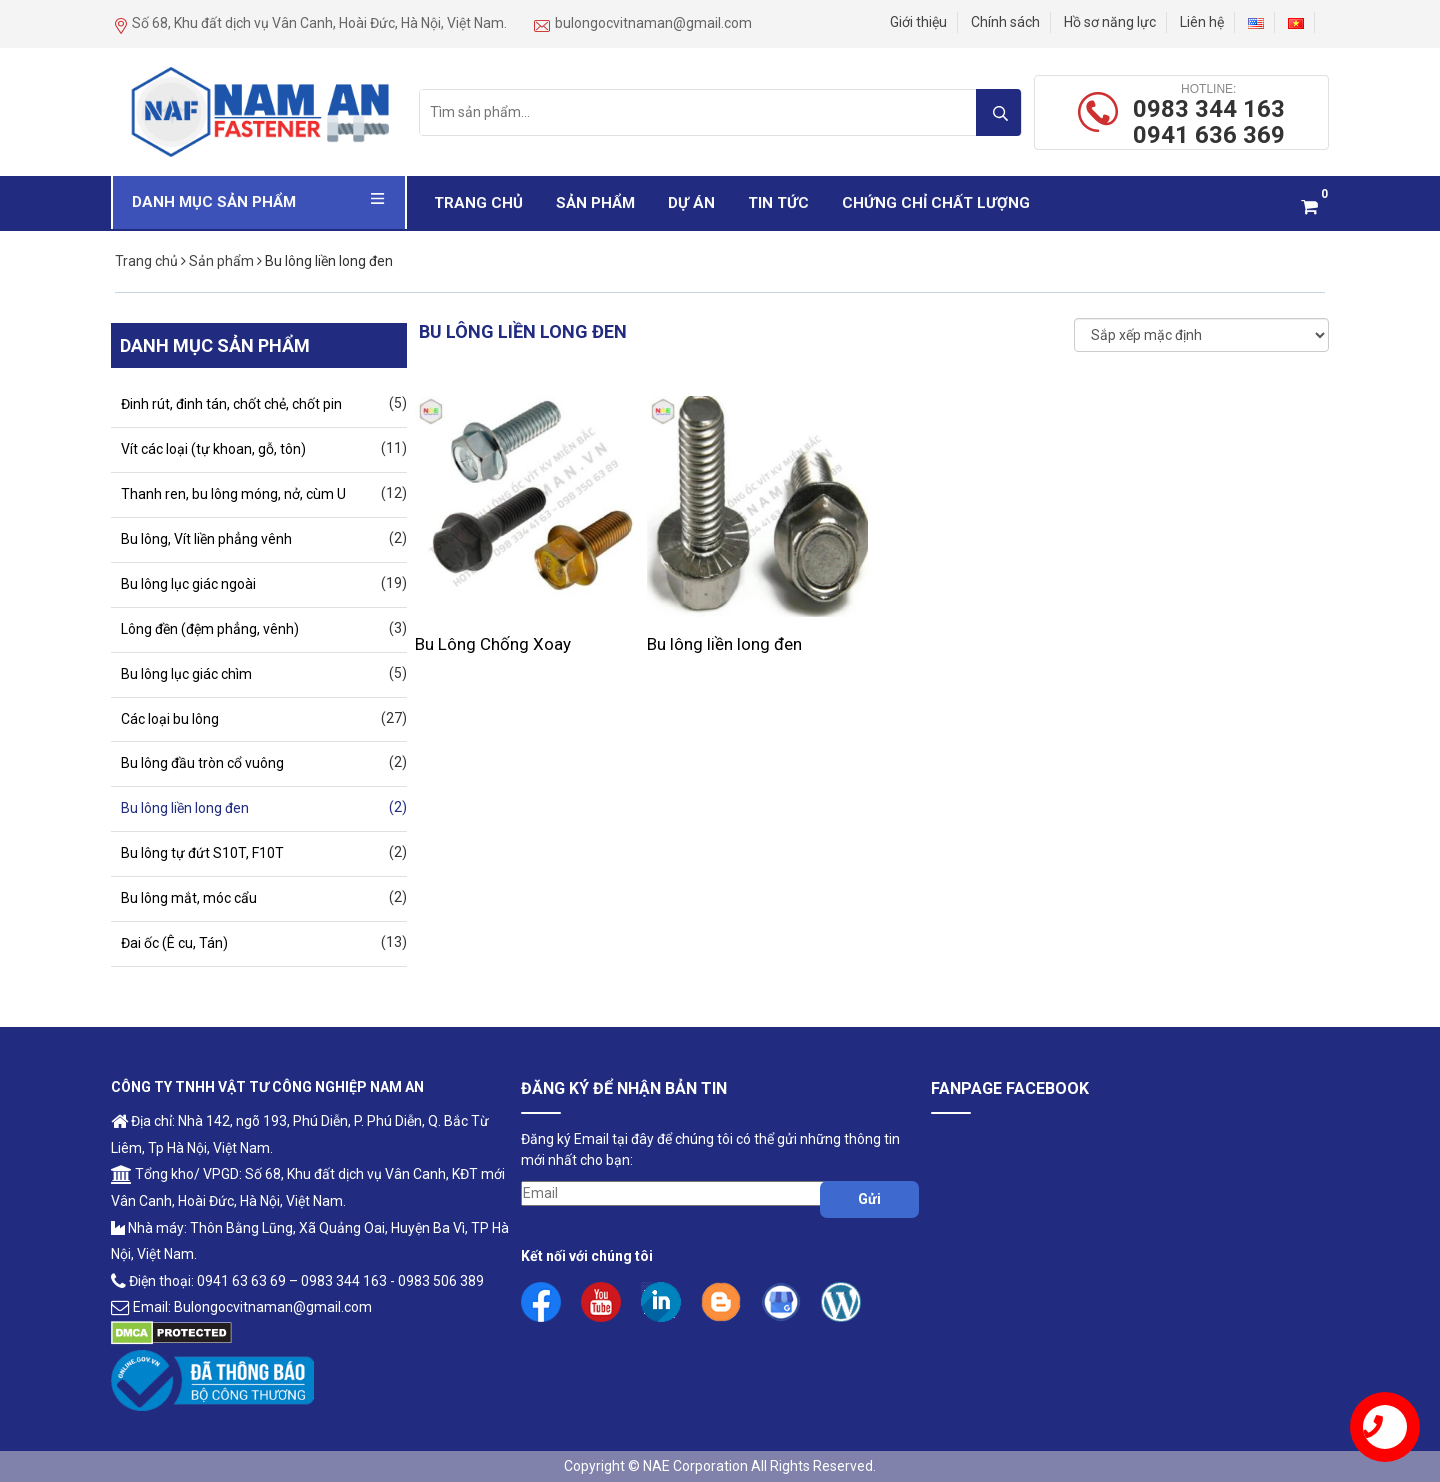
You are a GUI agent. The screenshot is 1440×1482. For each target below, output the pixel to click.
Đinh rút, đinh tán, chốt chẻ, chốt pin (231, 404)
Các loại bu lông (170, 719)
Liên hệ (1202, 22)
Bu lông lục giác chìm (186, 674)
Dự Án (691, 203)
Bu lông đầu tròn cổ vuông (202, 763)
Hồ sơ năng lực (1110, 22)
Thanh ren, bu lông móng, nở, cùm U (233, 494)
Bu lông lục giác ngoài (188, 584)
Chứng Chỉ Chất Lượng (936, 203)
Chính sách (1005, 22)
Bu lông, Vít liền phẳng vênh (206, 539)
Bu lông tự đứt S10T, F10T (202, 853)
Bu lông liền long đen (724, 644)
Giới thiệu (918, 22)
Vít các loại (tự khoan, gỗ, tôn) (213, 449)
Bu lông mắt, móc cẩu (189, 898)
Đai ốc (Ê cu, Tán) (174, 943)
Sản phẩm (595, 203)
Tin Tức (778, 203)
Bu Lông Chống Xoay (493, 644)
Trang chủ (478, 203)
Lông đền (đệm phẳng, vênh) (210, 629)
